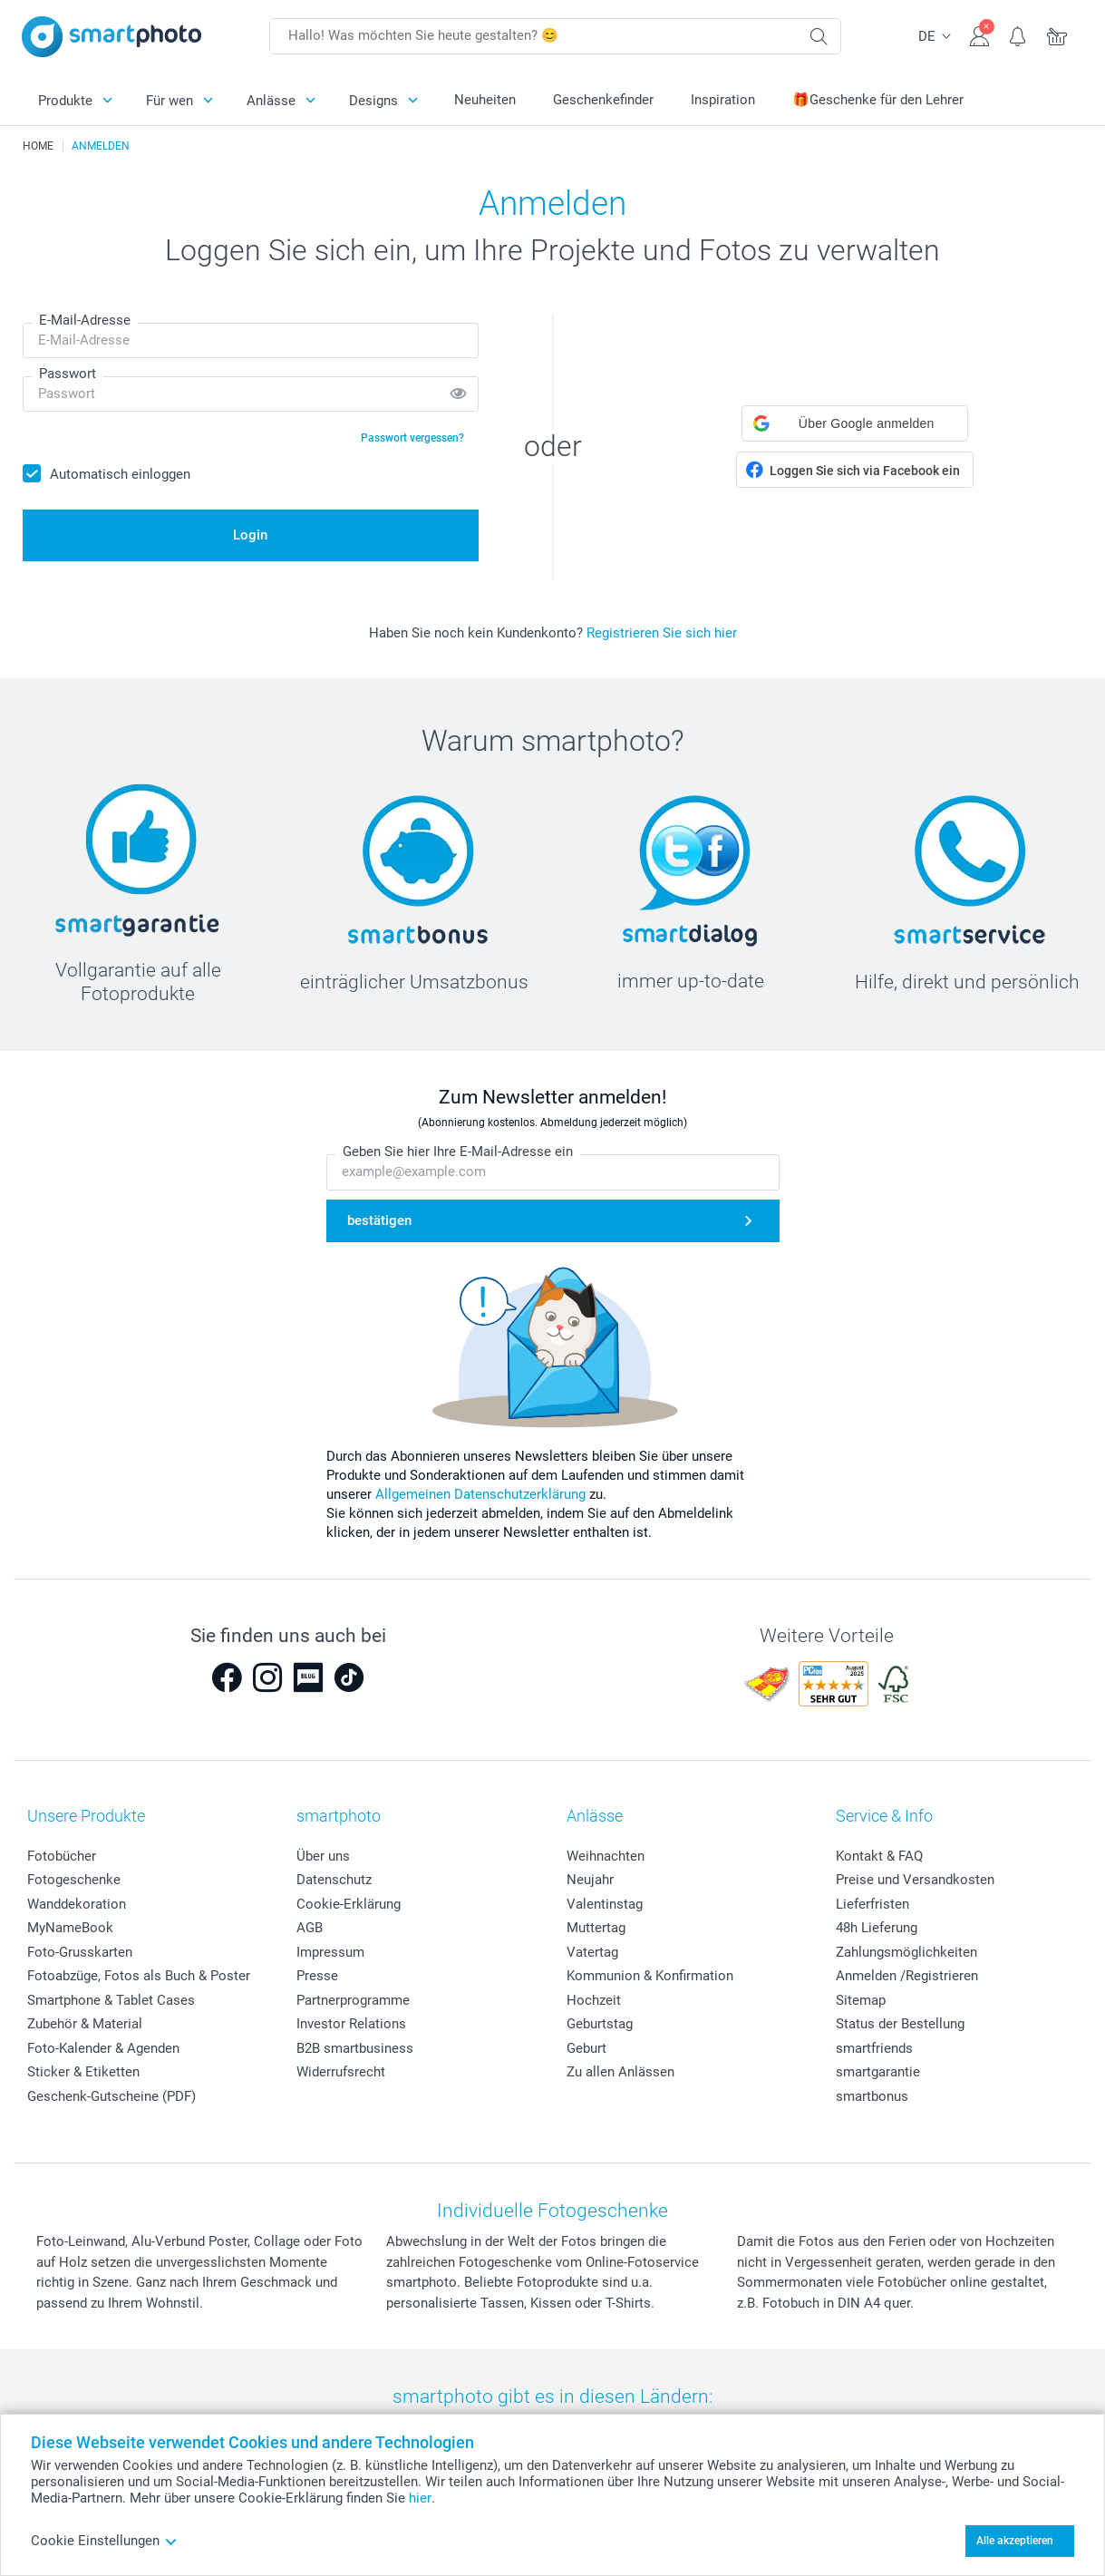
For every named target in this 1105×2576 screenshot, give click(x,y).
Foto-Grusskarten (79, 1952)
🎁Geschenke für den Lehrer (878, 100)
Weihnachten (606, 1856)
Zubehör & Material (84, 2024)
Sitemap (861, 2000)
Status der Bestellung (900, 2024)
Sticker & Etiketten (83, 2072)
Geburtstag (600, 2024)
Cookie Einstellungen (104, 2540)
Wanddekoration (76, 1904)
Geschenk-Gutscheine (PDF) (111, 2096)
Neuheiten (485, 100)
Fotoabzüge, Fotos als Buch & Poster (138, 1976)
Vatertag (592, 1952)
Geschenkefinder (603, 100)
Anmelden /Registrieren (907, 1976)
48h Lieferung (876, 1928)
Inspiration (723, 100)
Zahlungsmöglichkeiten (906, 1952)
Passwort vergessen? (412, 438)
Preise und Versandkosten (915, 1879)
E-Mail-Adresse (85, 320)
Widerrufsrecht (340, 2072)
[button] (855, 423)
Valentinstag (605, 1904)
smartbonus (872, 2096)
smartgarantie (878, 2072)
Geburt (586, 2048)
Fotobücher (61, 1856)
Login (250, 535)
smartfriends (874, 2048)
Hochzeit (594, 2000)
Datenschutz (334, 1879)
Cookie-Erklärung (348, 1904)
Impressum (330, 1952)
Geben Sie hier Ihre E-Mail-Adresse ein (458, 1152)
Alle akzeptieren (1014, 2540)
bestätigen (379, 1220)
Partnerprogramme (353, 2000)
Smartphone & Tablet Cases (111, 2000)
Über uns (323, 1856)
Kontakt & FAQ (879, 1856)
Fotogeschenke (74, 1879)
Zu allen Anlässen (620, 2072)
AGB (309, 1928)
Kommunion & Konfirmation (650, 1976)
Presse (317, 1976)
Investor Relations (351, 2024)
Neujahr (590, 1879)
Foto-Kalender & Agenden (103, 2048)
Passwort (67, 373)
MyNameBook (70, 1928)
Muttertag (596, 1928)
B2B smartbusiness (354, 2048)
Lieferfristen (872, 1904)
